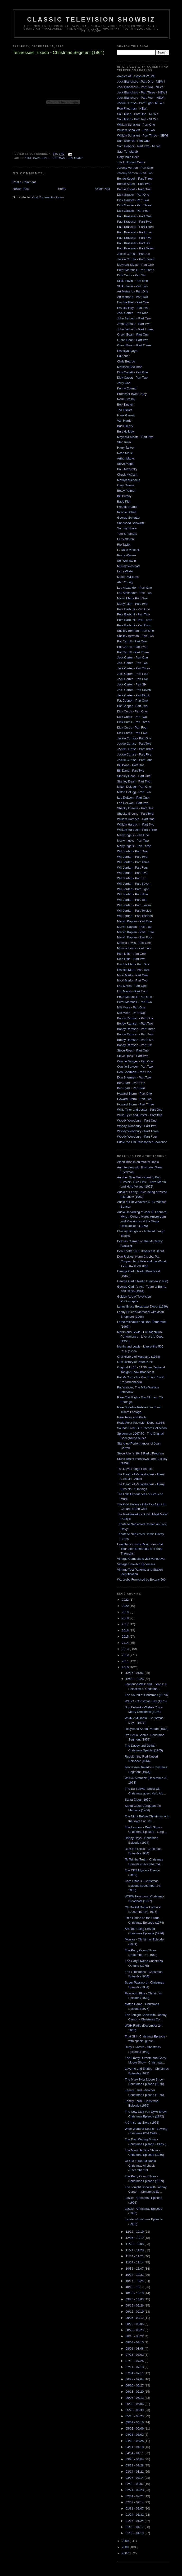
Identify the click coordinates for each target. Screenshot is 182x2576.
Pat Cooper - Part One (132, 700)
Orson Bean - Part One (133, 334)
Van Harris (124, 420)
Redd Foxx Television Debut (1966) (141, 1422)
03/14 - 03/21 (135, 2471)
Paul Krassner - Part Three (135, 227)
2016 (126, 1630)
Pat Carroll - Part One (132, 641)
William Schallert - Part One (136, 124)
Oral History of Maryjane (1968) (138, 1356)
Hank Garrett (126, 415)
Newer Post (21, 188)
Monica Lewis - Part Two (133, 948)
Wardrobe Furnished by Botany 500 (141, 1579)
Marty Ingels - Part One (133, 835)
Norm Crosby (126, 399)
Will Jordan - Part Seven (133, 883)
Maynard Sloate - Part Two (135, 437)
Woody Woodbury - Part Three (138, 1131)
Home (62, 188)
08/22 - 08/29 (135, 2330)
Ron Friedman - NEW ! (132, 108)
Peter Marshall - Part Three (135, 270)
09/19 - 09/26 (135, 2305)
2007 (126, 2553)
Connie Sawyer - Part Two (135, 1066)
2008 (126, 2547)
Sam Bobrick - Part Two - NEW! (138, 146)
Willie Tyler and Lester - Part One (139, 1109)
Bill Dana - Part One (131, 765)
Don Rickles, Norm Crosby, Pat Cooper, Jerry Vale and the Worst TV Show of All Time (141, 1261)
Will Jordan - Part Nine (132, 894)
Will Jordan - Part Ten (131, 899)
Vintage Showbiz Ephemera (136, 1564)
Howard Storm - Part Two (134, 1099)
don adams (75, 158)
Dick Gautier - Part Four (133, 210)
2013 (126, 1649)
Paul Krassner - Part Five (134, 237)
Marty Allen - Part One (132, 598)
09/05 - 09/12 (135, 2318)
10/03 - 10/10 (135, 2293)
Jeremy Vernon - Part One (135, 167)
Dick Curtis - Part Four (132, 727)
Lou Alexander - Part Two (134, 593)
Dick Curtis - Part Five (132, 733)
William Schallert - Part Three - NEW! (142, 135)
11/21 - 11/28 (135, 2250)
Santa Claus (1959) (138, 1799)
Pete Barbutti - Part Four (133, 625)
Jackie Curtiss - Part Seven (135, 259)
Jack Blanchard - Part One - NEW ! (141, 81)
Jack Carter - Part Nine (132, 313)
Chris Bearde (126, 361)
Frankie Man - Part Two (133, 970)
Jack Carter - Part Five (132, 679)
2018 (126, 1618)
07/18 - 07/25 (135, 2361)
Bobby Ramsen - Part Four (135, 1034)
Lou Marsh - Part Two (131, 991)
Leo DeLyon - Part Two (132, 803)
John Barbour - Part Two (133, 324)
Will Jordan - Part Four (132, 867)
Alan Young (125, 582)
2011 (126, 1661)
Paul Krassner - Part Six (133, 243)
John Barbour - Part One (134, 318)
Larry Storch (125, 539)
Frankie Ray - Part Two (133, 307)
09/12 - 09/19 (135, 2311)
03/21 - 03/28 (135, 2465)
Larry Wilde (125, 571)
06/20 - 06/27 (135, 2385)
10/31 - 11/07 (135, 2268)
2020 (126, 1606)
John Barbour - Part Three (135, 329)
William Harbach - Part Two (135, 824)
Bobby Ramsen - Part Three (136, 1029)
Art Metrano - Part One (132, 291)
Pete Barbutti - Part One (133, 609)
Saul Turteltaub (127, 151)
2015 (126, 1636)
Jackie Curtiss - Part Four (134, 760)
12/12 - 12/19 (135, 2231)
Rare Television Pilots (131, 1417)
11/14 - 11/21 (135, 2256)
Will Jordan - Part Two (132, 856)
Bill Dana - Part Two (130, 770)
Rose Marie (125, 453)
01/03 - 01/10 (135, 2533)
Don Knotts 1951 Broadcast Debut (140, 1251)
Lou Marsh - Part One (132, 986)
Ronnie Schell (126, 512)
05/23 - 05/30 (135, 2410)
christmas (57, 158)
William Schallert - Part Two (136, 130)
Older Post (103, 188)
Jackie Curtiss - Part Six (133, 254)
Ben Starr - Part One (131, 1083)
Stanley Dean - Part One (134, 776)
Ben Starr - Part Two (131, 1088)
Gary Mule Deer (128, 157)
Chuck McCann (127, 474)
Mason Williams (128, 577)
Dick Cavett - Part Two (132, 377)
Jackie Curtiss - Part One (134, 738)
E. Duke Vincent (128, 550)
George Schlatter (128, 517)
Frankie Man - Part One (133, 964)
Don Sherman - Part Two (134, 1077)
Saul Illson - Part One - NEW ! (137, 114)
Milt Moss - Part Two (131, 1013)
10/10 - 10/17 (135, 2287)
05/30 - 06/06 (135, 2404)
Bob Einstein (125, 404)
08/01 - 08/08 (135, 2348)
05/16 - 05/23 (135, 2416)
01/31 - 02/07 (135, 2508)
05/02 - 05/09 (135, 2428)
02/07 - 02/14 (135, 2502)
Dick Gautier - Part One (133, 194)
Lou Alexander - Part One (134, 587)
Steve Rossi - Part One (133, 1050)
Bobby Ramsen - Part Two (135, 1023)
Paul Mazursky (127, 469)
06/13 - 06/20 (135, 2391)
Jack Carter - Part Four (132, 674)
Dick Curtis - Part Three (133, 722)
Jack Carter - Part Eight (133, 695)
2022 (126, 1599)
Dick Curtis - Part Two (132, 717)
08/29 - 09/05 (135, 2324)
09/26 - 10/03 (135, 2299)
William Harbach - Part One (136, 819)
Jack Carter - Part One (132, 657)
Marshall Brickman (129, 367)
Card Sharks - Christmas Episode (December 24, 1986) (143, 1885)
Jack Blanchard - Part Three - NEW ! (142, 92)
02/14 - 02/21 (135, 2496)
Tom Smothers (127, 533)
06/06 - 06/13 (135, 2397)
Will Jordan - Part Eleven (134, 905)
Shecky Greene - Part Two (135, 813)
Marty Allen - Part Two (132, 603)
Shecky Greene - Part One (135, 808)
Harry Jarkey (126, 447)
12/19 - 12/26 (135, 1679)
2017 (126, 1624)
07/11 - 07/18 (135, 2367)
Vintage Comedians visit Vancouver (141, 1558)
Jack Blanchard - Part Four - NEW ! (141, 97)
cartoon (40, 158)
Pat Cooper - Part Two (132, 706)
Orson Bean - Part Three (134, 345)
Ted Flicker (124, 410)
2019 (126, 1612)
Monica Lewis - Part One (134, 943)
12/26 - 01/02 (135, 1673)
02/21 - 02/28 (135, 2490)
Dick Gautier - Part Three (134, 205)
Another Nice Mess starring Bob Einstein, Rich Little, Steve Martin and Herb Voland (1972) (141, 1181)
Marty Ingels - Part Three (134, 846)
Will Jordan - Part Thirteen (135, 916)
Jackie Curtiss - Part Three (135, 749)
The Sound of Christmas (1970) (146, 1695)
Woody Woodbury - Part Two (136, 1126)
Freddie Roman (127, 506)
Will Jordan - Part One (132, 851)
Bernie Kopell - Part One (133, 189)
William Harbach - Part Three (137, 829)
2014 (126, 1642)
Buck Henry (125, 426)
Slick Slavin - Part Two (132, 286)
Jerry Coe (123, 383)
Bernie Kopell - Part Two (133, 184)
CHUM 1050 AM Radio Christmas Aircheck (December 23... (140, 2165)
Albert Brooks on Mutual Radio (138, 1162)
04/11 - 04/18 (135, 2447)
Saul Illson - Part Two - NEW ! (137, 119)
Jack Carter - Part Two (132, 663)
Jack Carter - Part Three (133, 668)
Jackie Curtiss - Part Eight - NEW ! (140, 103)
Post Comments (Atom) (48, 197)
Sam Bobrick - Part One (133, 140)
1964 (28, 158)
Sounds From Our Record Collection (142, 1428)
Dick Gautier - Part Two (133, 200)
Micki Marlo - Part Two (132, 980)
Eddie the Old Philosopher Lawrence (142, 1142)
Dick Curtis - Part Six (131, 275)
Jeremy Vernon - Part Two (135, 173)
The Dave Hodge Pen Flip (135, 1469)
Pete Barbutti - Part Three (134, 620)
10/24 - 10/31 (135, 2274)
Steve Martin (125, 463)
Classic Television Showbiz (91, 19)
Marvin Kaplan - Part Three (135, 932)
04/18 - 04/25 (135, 2441)
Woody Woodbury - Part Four (137, 1136)
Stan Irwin (124, 442)
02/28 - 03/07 (135, 2484)
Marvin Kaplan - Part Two (134, 926)
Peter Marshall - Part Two (134, 1002)
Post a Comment (24, 182)
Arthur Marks (126, 458)
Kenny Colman (127, 388)
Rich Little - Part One (131, 953)
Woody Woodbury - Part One (136, 1120)
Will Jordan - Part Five (132, 873)
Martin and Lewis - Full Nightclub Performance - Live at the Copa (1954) (140, 1336)
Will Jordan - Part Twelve (134, 910)
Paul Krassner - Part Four (134, 232)
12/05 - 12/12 (135, 2238)
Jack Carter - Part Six (131, 684)
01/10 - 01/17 (135, 2527)
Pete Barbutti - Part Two (133, 614)
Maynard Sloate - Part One (135, 264)
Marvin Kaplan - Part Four (134, 937)
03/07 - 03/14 (135, 2477)
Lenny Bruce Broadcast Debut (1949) (142, 1306)
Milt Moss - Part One (131, 1007)
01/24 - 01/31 (135, 2514)
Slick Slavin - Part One (132, 281)
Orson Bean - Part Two (132, 340)
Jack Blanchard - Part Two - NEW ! (141, 87)
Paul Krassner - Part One (134, 216)
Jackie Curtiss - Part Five (134, 754)
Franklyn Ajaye (127, 351)
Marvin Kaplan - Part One (134, 921)
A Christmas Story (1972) (142, 2122)
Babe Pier (124, 501)
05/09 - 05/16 (135, 2422)
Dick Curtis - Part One (132, 711)
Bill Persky (124, 496)
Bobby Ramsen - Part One (135, 1018)
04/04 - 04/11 (135, 2453)
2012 (126, 1655)
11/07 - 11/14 (135, 2262)
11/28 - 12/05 (135, 2244)
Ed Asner (123, 356)
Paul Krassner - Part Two (134, 221)
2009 (126, 2541)
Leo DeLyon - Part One (133, 797)
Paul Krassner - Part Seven (136, 248)
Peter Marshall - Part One (134, 997)
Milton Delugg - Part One (134, 786)
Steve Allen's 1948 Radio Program (140, 1453)
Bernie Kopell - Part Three (135, 178)
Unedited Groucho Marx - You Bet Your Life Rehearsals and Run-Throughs (140, 1548)
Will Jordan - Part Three (133, 862)
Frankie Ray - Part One (133, 302)
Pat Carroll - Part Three (133, 652)
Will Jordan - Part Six (131, 878)
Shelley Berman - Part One (135, 630)
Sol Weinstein (126, 560)
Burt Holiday (125, 431)
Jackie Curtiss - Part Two (134, 743)
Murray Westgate (129, 566)
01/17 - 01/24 (135, 2521)
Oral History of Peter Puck (135, 1362)
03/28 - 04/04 (135, 2459)
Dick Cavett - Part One (132, 372)
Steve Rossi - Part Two (132, 1056)
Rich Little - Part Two (131, 959)
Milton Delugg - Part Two (134, 792)
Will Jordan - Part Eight (133, 889)
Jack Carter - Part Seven (134, 690)
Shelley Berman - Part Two (135, 636)
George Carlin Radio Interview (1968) (142, 1281)
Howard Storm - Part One (134, 1093)
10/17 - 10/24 (135, 2281)
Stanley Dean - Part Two (133, 781)
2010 (126, 1667)
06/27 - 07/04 (135, 2379)
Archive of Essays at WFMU (136, 76)
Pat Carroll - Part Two (131, 647)
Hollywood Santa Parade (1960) (146, 1729)
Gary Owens (125, 485)
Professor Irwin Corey (132, 394)
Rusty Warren (126, 555)
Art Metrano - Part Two (132, 297)
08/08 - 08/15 (135, 2342)
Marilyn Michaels (128, 480)
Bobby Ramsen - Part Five (135, 1040)
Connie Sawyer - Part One (135, 1061)
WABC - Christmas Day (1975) (146, 1701)
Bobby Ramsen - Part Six (134, 1045)
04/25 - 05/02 (135, 2434)
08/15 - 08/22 (135, 2336)
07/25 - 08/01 (135, 2354)
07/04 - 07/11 (135, 2373)
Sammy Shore (126, 528)
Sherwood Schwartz (131, 523)
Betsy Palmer (126, 490)
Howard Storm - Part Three (135, 1104)
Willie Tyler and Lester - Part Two (139, 1115)
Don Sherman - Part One (134, 1072)
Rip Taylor (124, 544)
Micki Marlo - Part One (132, 975)
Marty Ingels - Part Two (133, 840)
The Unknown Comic (131, 162)
